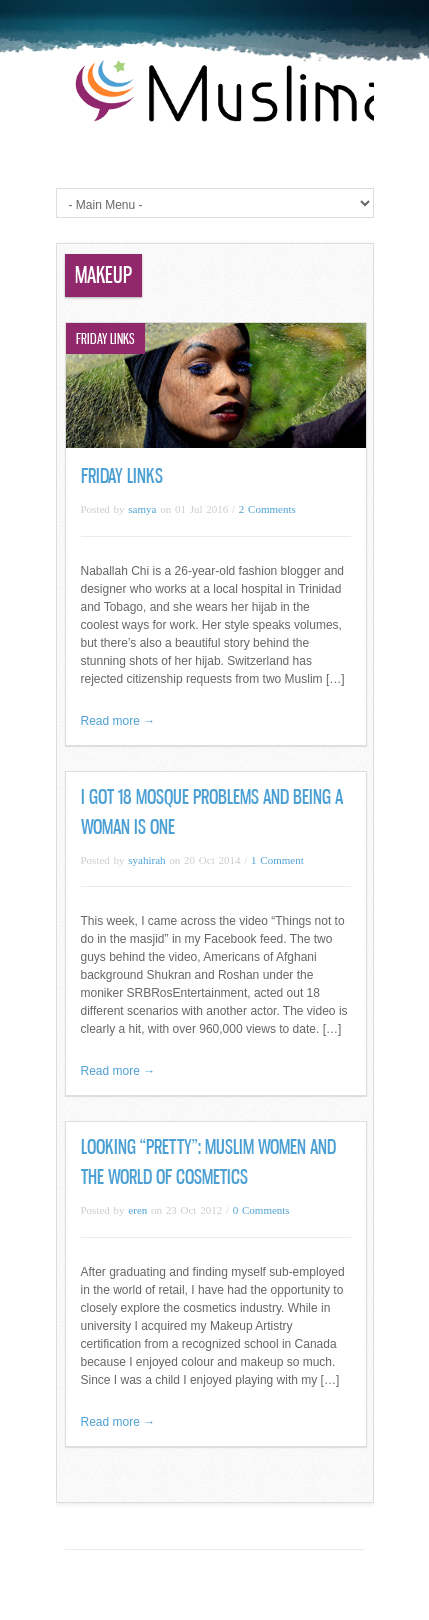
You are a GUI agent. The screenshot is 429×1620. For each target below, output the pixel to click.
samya (142, 509)
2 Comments (267, 509)
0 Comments (261, 1210)
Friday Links (122, 476)
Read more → (118, 721)
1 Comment (277, 860)
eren (137, 1210)
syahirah (146, 860)
